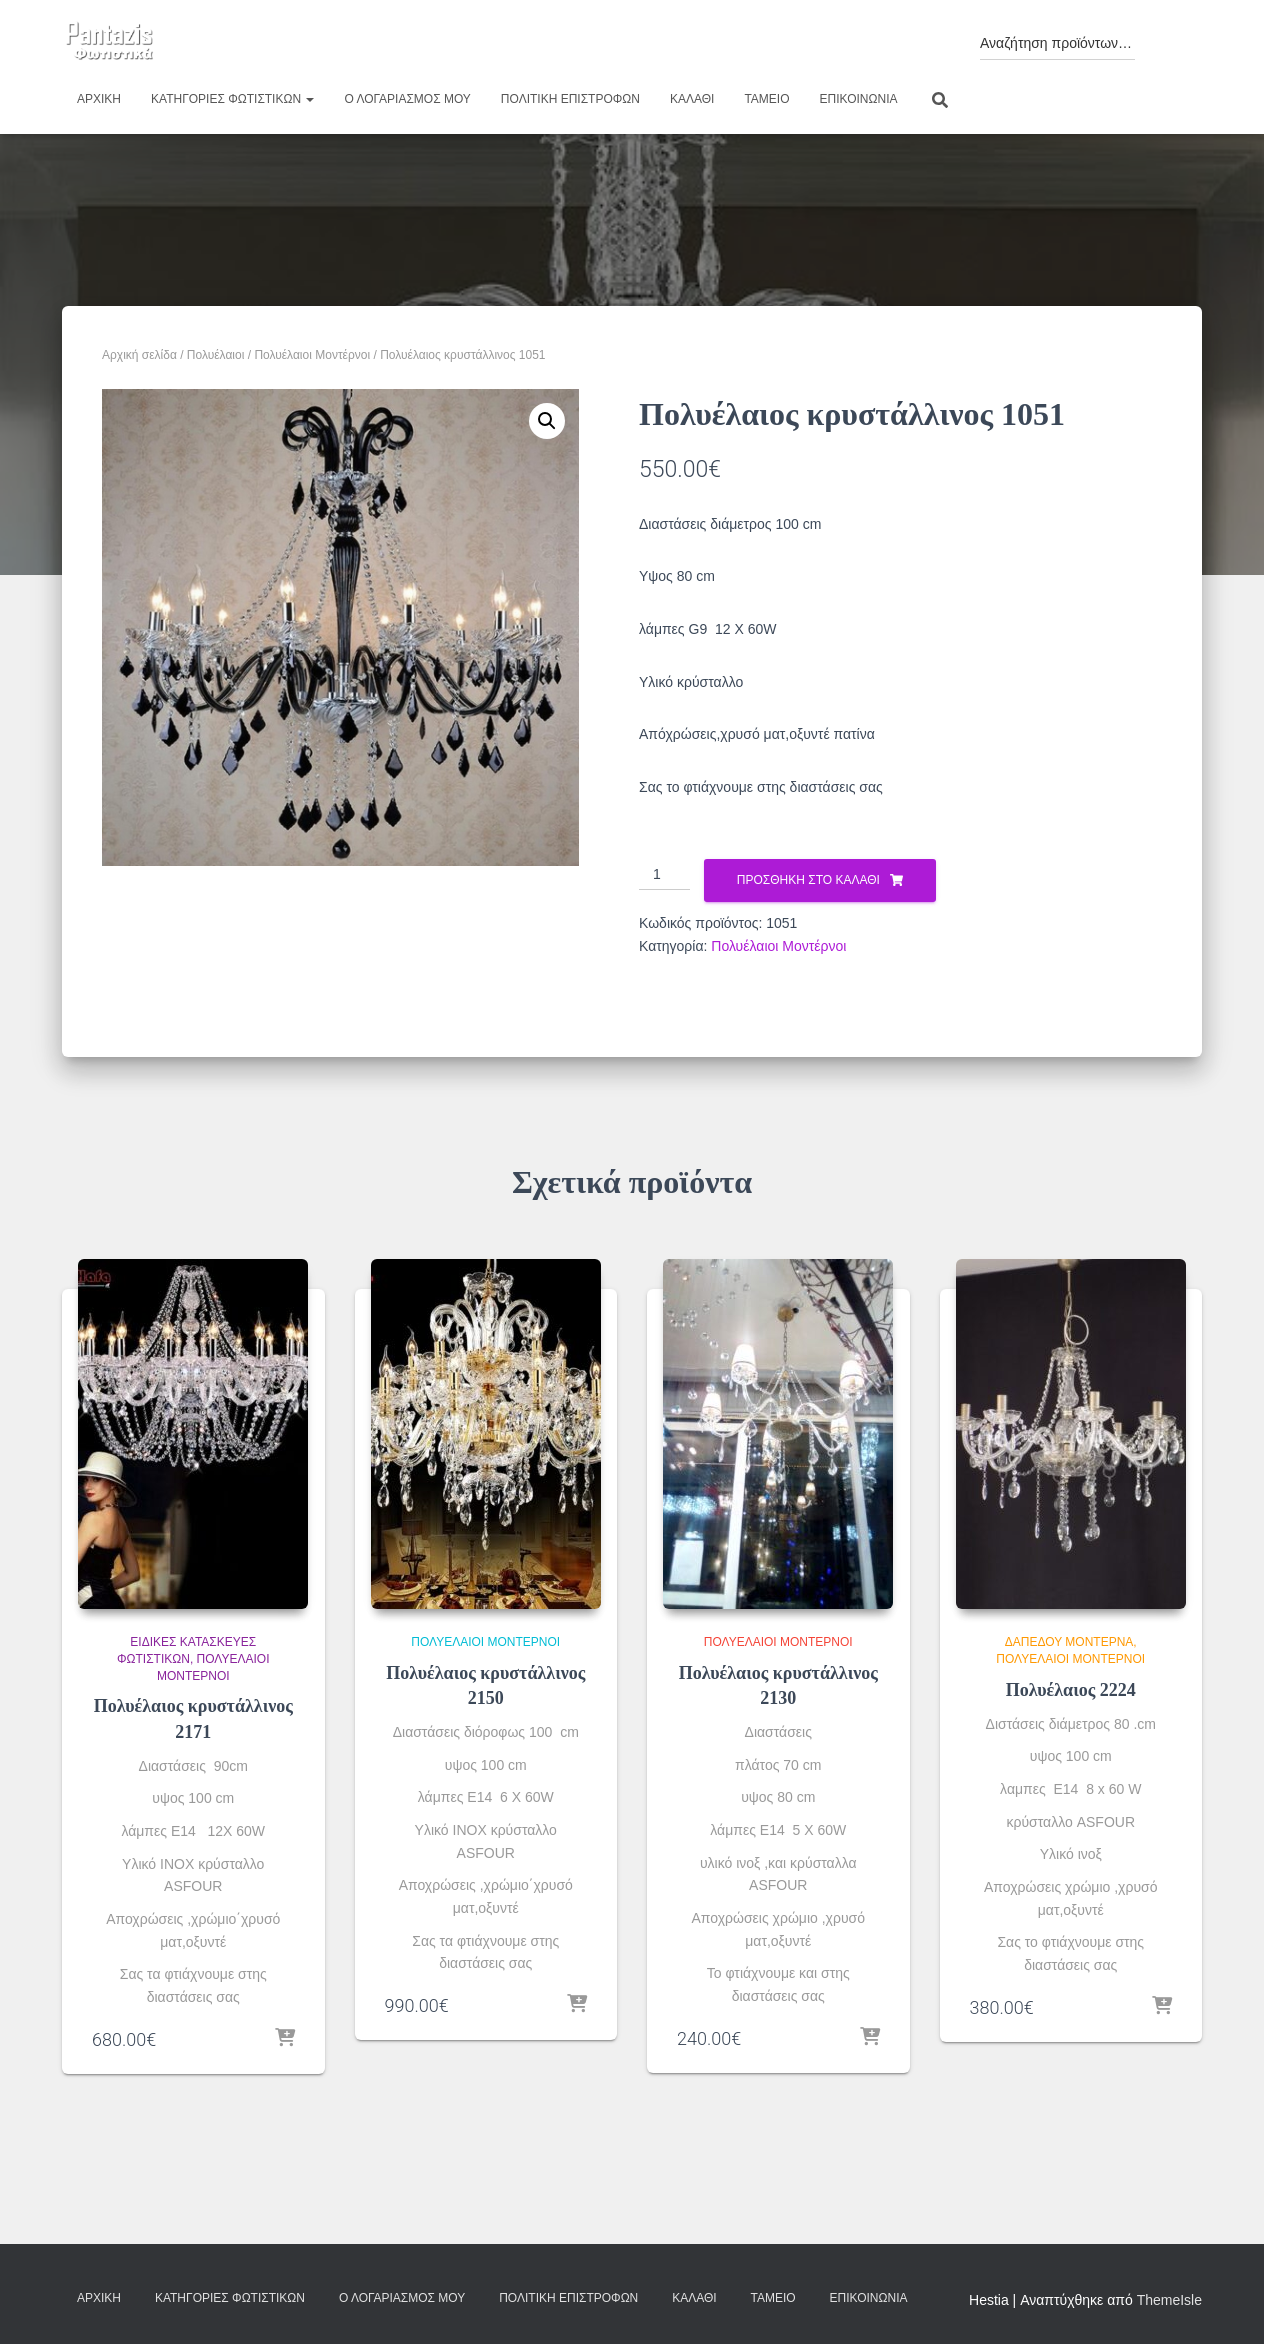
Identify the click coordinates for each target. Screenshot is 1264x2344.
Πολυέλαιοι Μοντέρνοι (312, 355)
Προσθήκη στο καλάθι (808, 880)
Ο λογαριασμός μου (407, 99)
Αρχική (99, 99)
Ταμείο (766, 99)
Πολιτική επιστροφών (570, 99)
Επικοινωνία (859, 99)
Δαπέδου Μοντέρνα (1069, 1642)
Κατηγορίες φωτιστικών (232, 99)
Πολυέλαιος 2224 (1071, 1690)
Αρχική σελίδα (139, 355)
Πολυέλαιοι (216, 355)
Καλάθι (692, 99)
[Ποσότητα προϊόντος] (664, 875)
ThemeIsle (1169, 2300)
